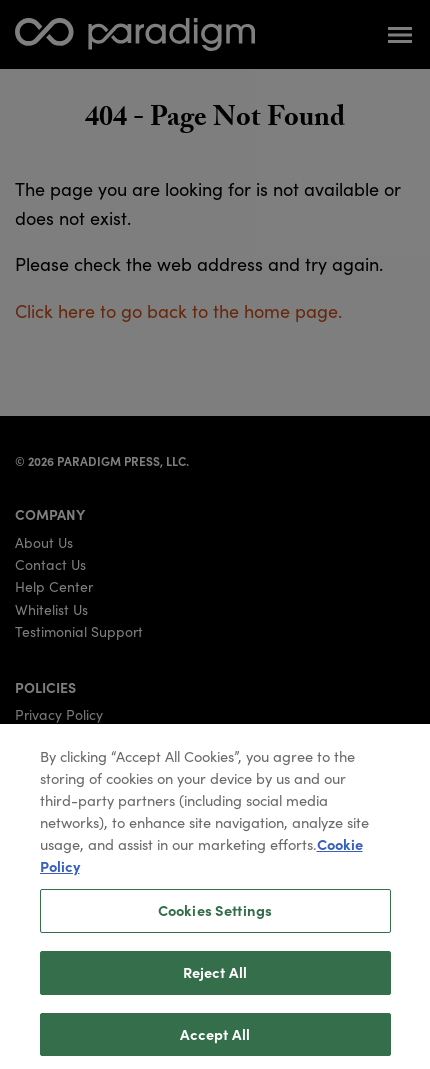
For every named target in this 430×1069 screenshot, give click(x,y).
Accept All (215, 1040)
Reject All (215, 978)
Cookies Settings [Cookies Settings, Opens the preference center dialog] (215, 917)
